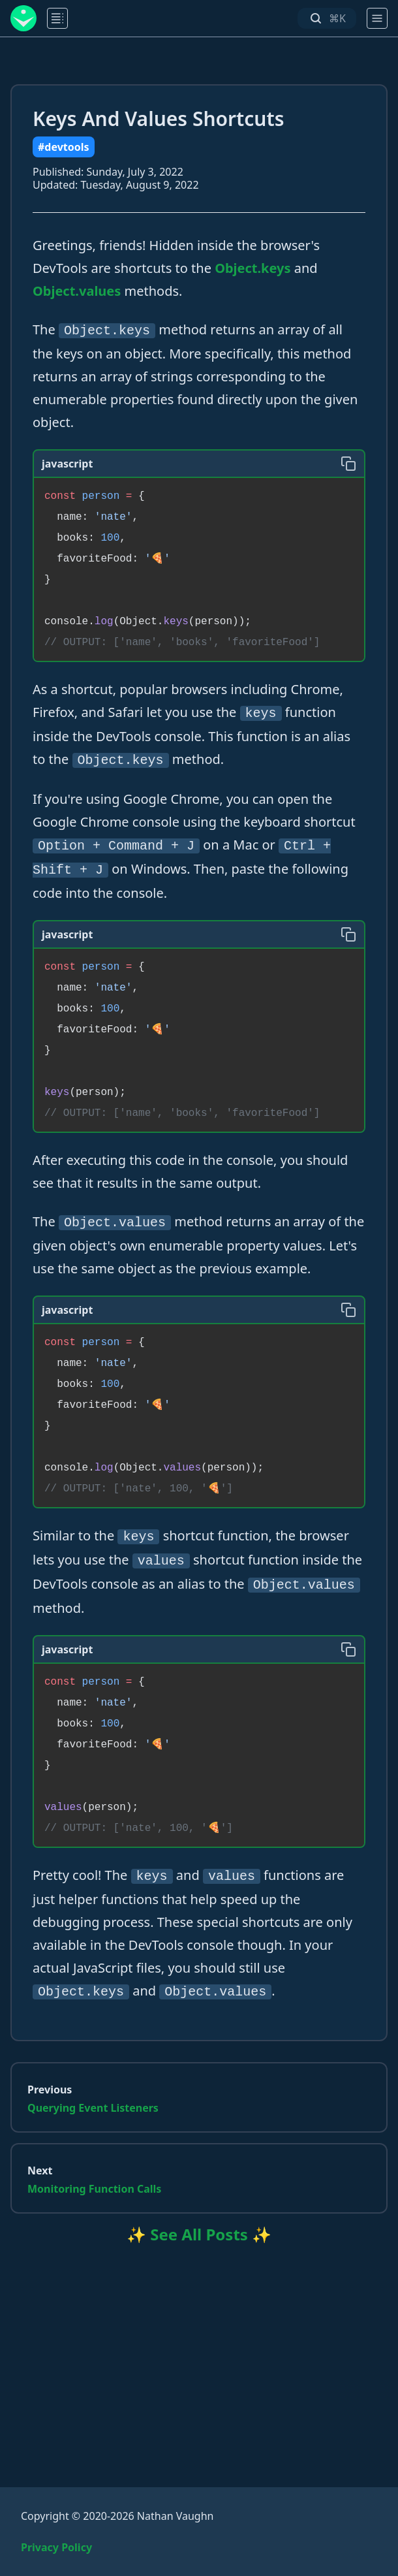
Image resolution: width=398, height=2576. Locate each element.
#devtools (63, 147)
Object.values (77, 291)
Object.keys (252, 268)
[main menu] (57, 18)
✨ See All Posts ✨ (199, 2234)
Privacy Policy (56, 2547)
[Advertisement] (199, 2348)
